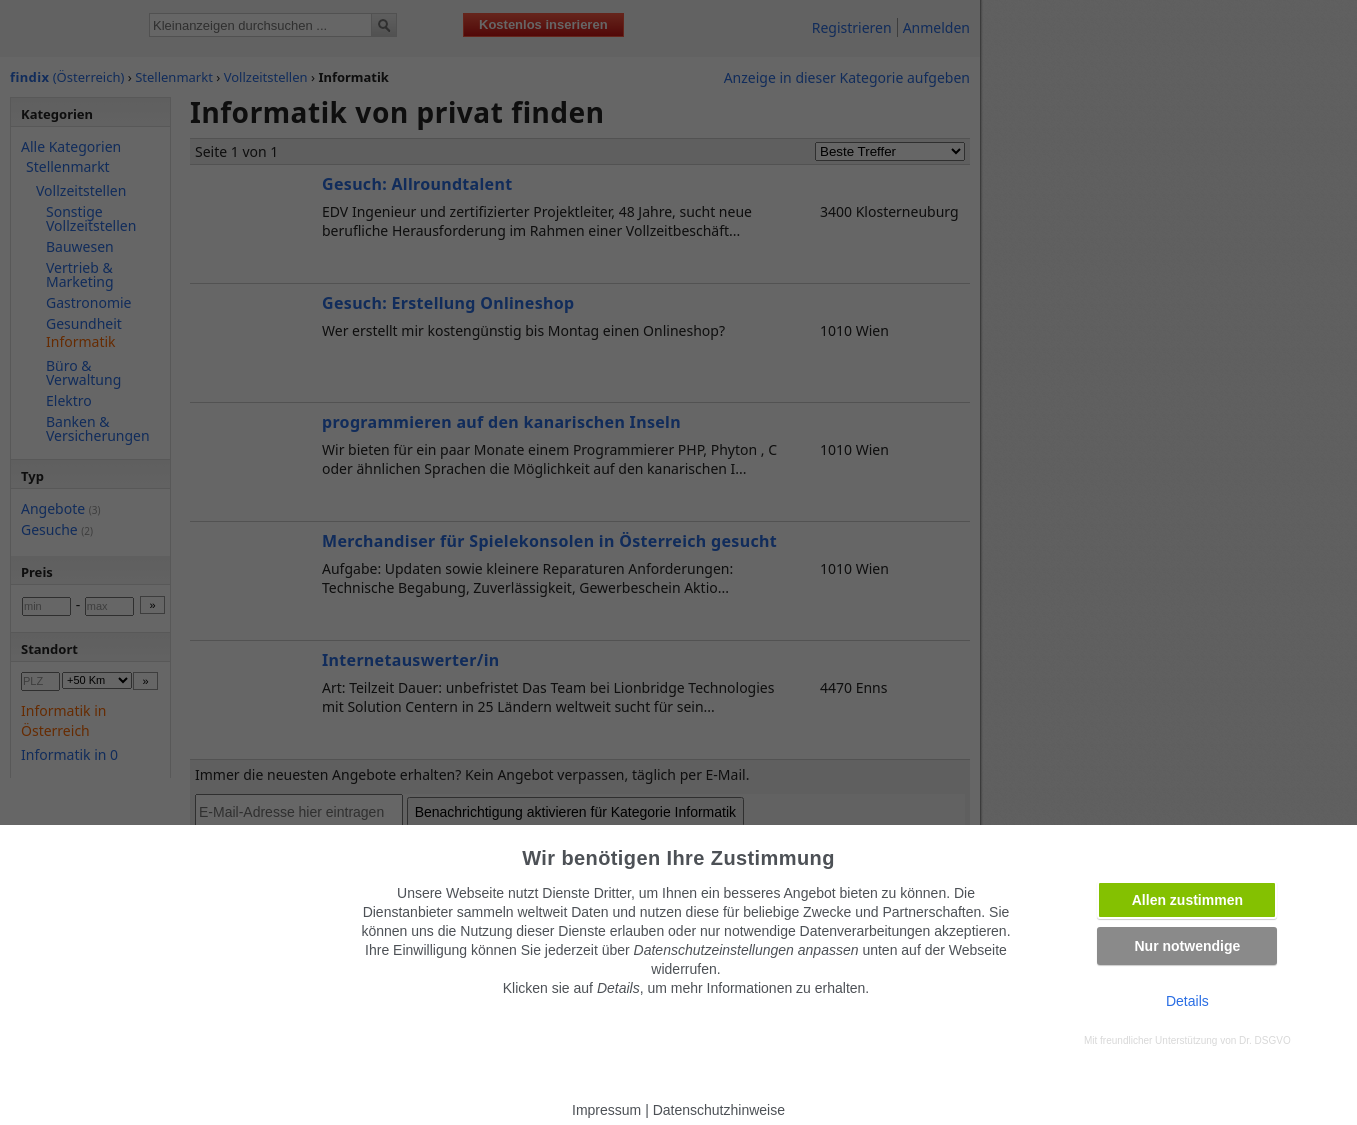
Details (1187, 1001)
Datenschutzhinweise (719, 1110)
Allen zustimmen (1187, 900)
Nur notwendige (1187, 946)
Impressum (606, 1110)
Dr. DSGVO (1265, 1040)
